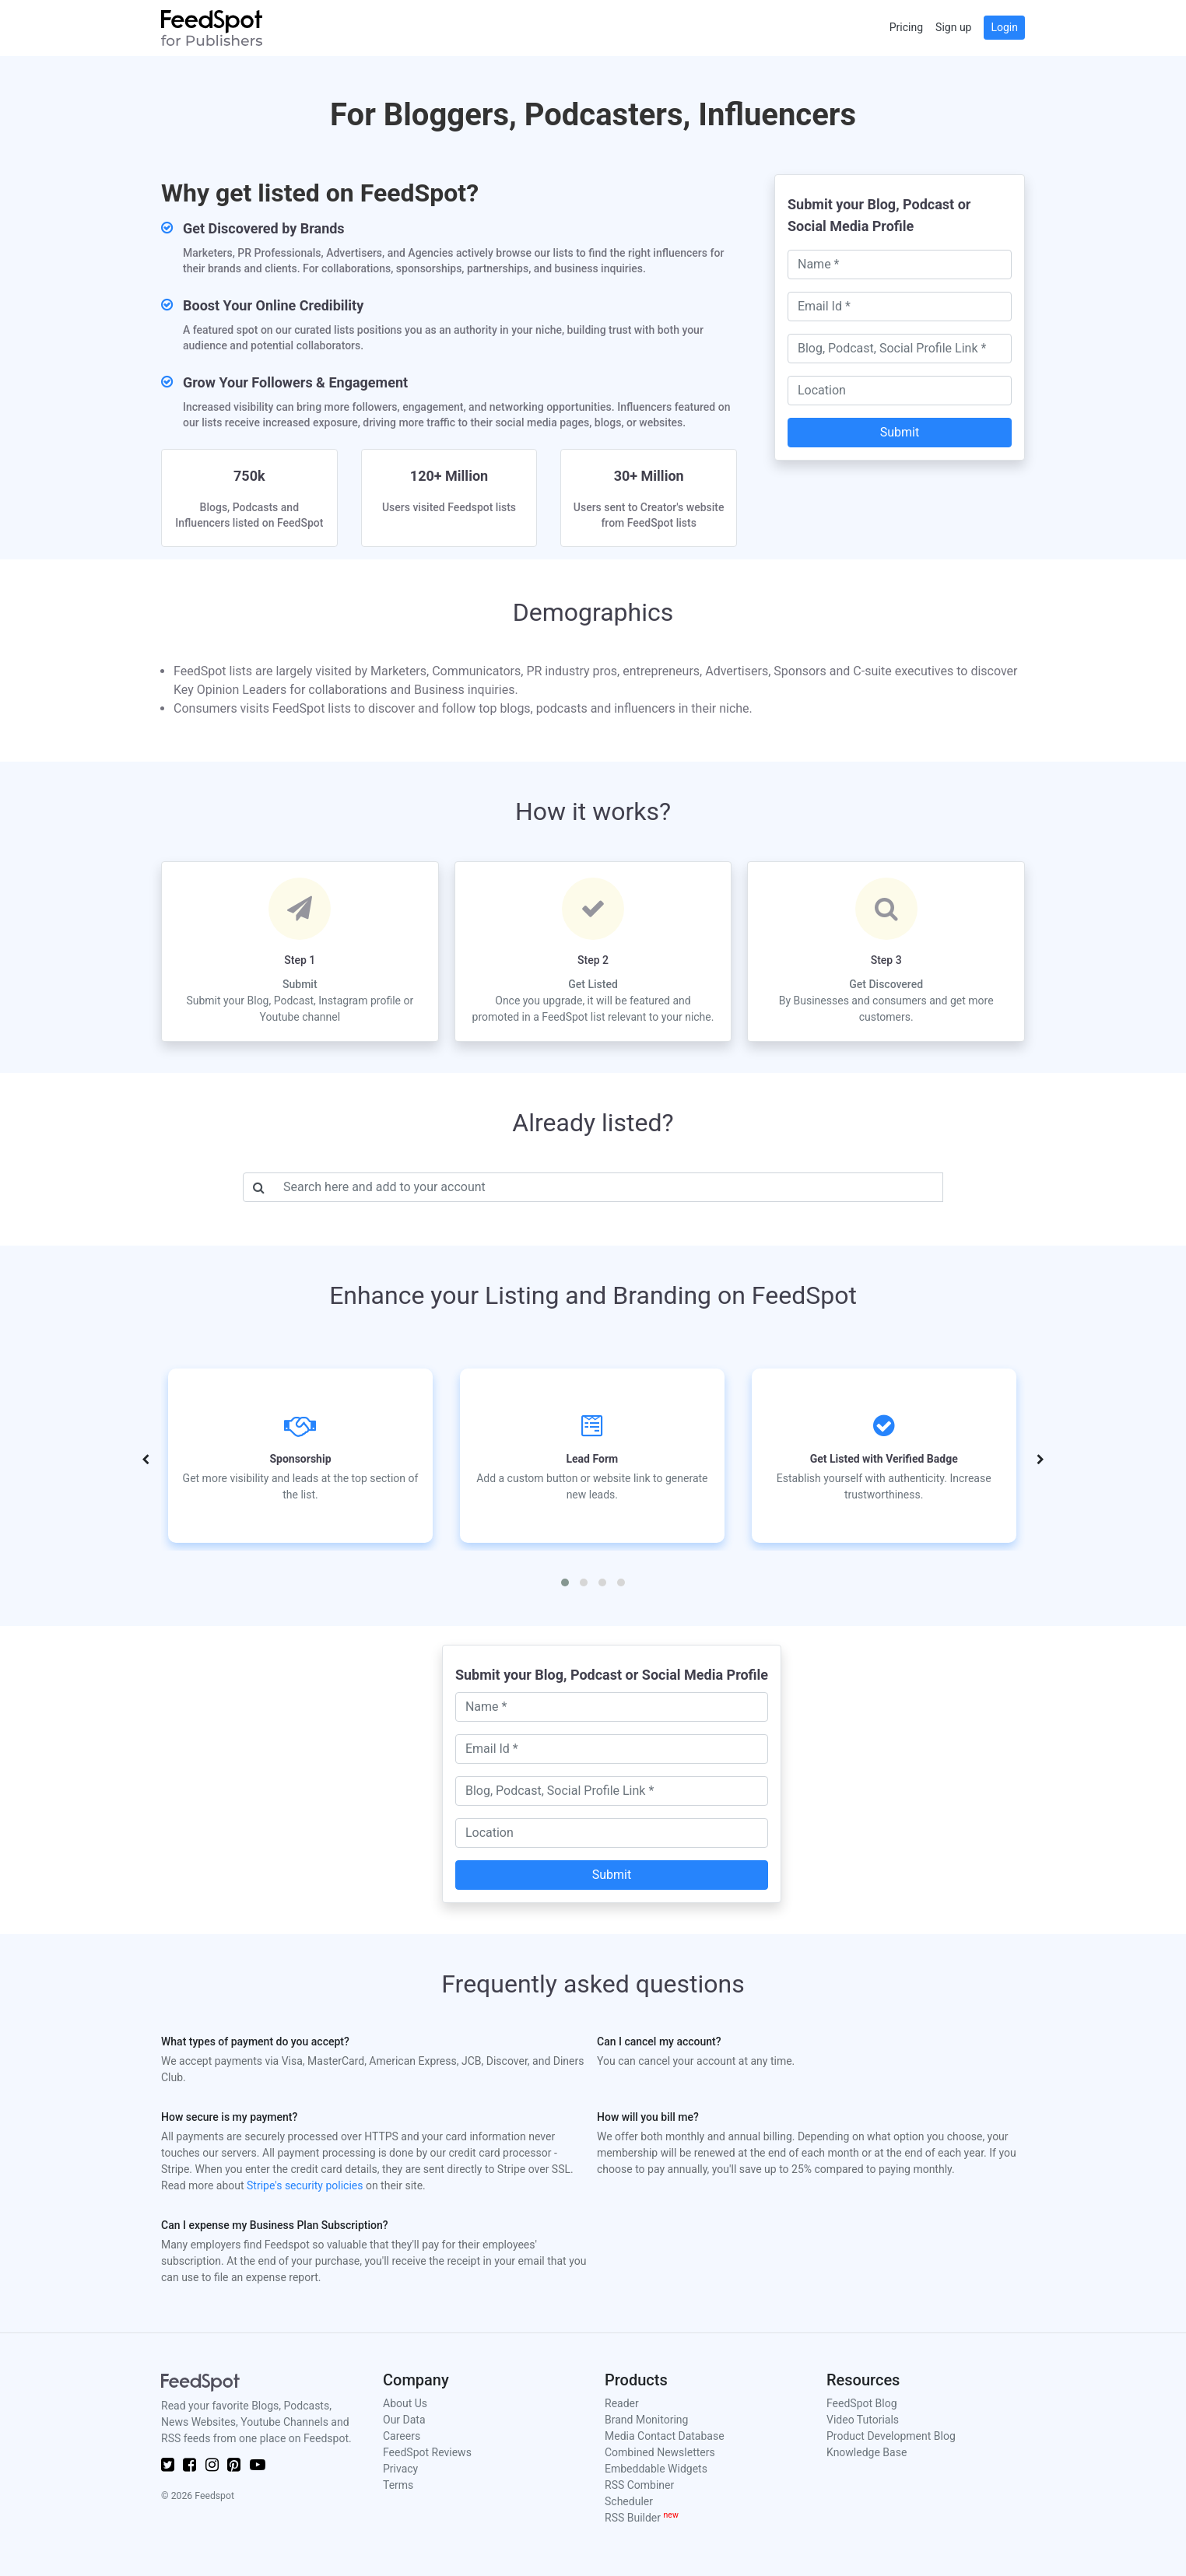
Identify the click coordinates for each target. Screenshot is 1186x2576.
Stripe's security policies (305, 2185)
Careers (401, 2436)
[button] (565, 1582)
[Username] (608, 1187)
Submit (899, 432)
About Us (405, 2403)
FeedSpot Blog (861, 2403)
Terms (398, 2485)
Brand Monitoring (646, 2419)
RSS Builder (642, 2517)
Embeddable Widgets (656, 2468)
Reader (622, 2403)
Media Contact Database (665, 2436)
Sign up (953, 27)
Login (1004, 27)
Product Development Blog (891, 2436)
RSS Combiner (639, 2485)
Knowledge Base (866, 2452)
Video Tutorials (862, 2419)
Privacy (400, 2468)
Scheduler (629, 2501)
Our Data (404, 2419)
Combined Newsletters (660, 2452)
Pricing (906, 27)
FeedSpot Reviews (427, 2452)
